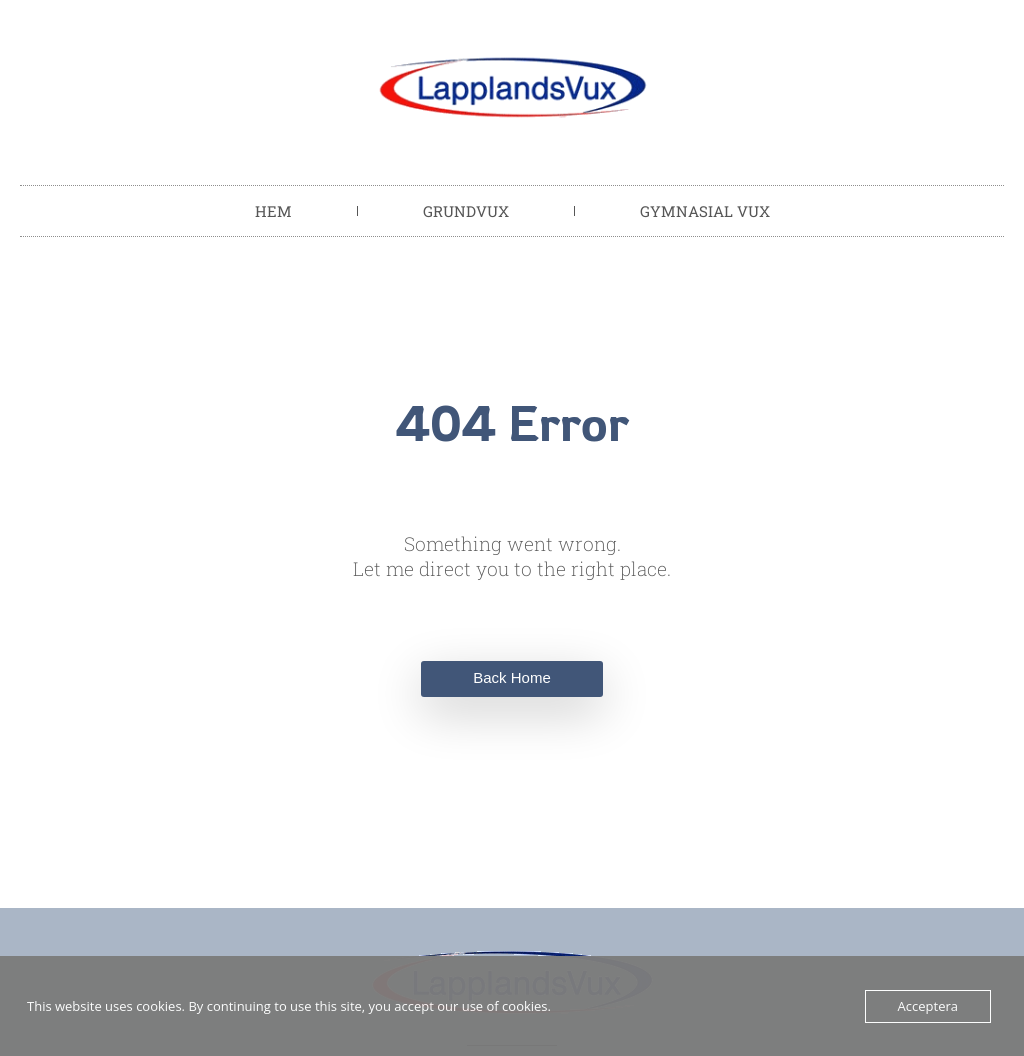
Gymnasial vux (705, 211)
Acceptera (928, 1006)
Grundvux (466, 211)
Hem (273, 211)
